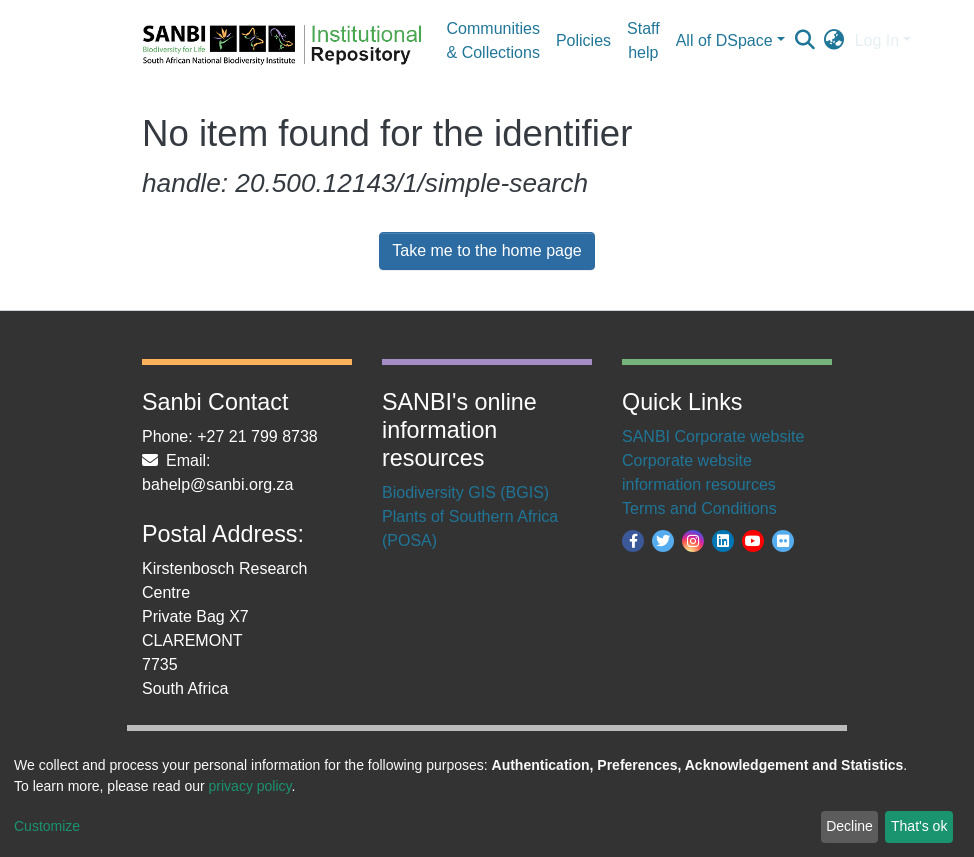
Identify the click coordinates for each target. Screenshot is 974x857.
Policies (583, 40)
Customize (47, 826)
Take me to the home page (486, 250)
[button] (834, 41)
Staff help (643, 40)
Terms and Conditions (699, 508)
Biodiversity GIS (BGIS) (465, 492)
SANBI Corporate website (713, 436)
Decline (849, 826)
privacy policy (250, 786)
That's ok (919, 826)
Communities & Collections (493, 40)
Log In (877, 40)
